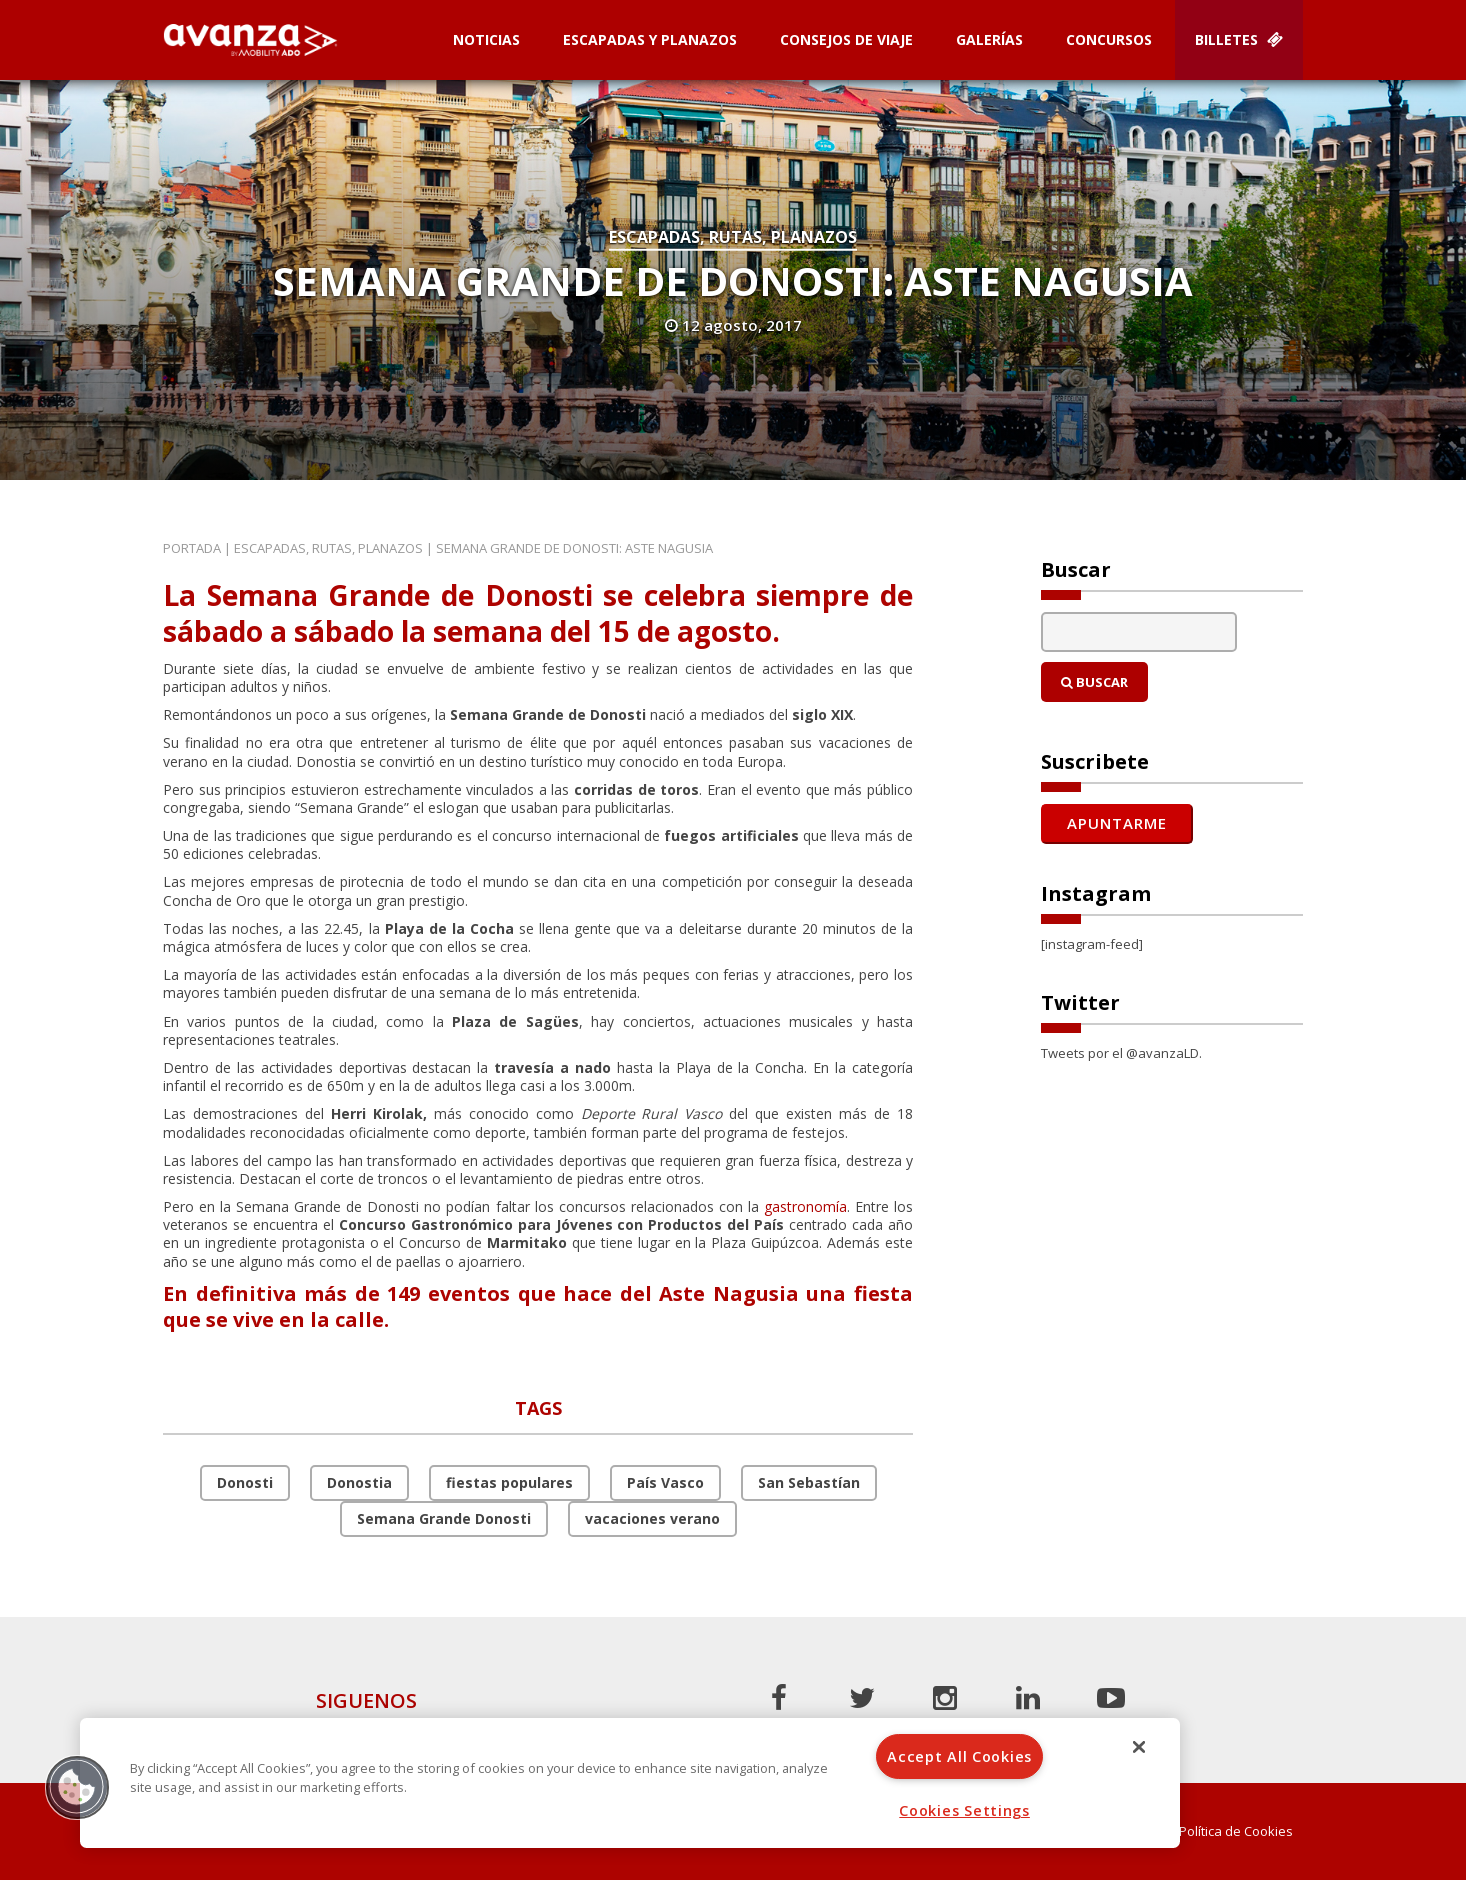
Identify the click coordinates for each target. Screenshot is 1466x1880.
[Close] (1139, 1747)
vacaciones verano (652, 1518)
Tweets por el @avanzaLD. (1121, 1053)
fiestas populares (509, 1482)
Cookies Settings (964, 1810)
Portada (192, 548)
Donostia (359, 1482)
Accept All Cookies (959, 1756)
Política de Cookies (1236, 1831)
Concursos (1109, 39)
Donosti (245, 1482)
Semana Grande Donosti (444, 1518)
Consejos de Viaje (846, 39)
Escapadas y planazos (650, 39)
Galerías (989, 39)
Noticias (486, 39)
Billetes (1239, 39)
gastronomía (805, 1206)
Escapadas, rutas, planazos (733, 237)
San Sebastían (809, 1482)
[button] (77, 1787)
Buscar (1094, 682)
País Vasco (665, 1482)
